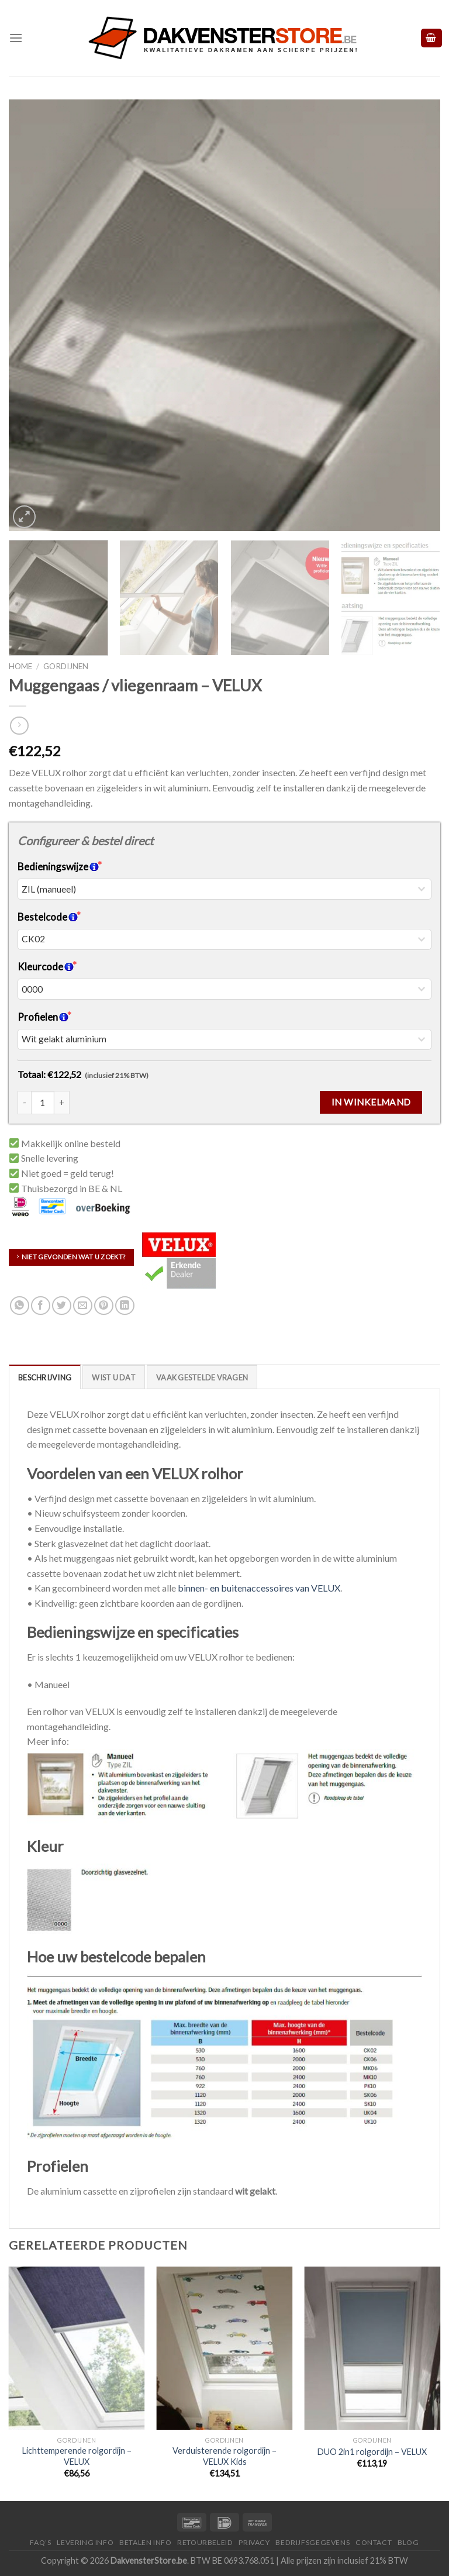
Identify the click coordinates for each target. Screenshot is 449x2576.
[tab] (45, 1377)
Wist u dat (114, 1377)
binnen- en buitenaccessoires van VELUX (259, 1587)
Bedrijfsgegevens (312, 2542)
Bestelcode (48, 917)
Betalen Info (145, 2542)
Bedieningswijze (58, 866)
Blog (408, 2542)
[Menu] (16, 37)
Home (20, 666)
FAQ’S (40, 2542)
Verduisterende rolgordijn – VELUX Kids (224, 2456)
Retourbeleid (205, 2542)
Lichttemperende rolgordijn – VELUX (77, 2456)
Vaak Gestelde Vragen (202, 1377)
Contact (373, 2542)
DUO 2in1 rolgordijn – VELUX (372, 2452)
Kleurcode (46, 966)
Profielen (43, 1017)
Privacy (254, 2542)
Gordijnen (65, 666)
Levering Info (85, 2542)
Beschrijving (44, 1377)
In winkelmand (371, 1102)
